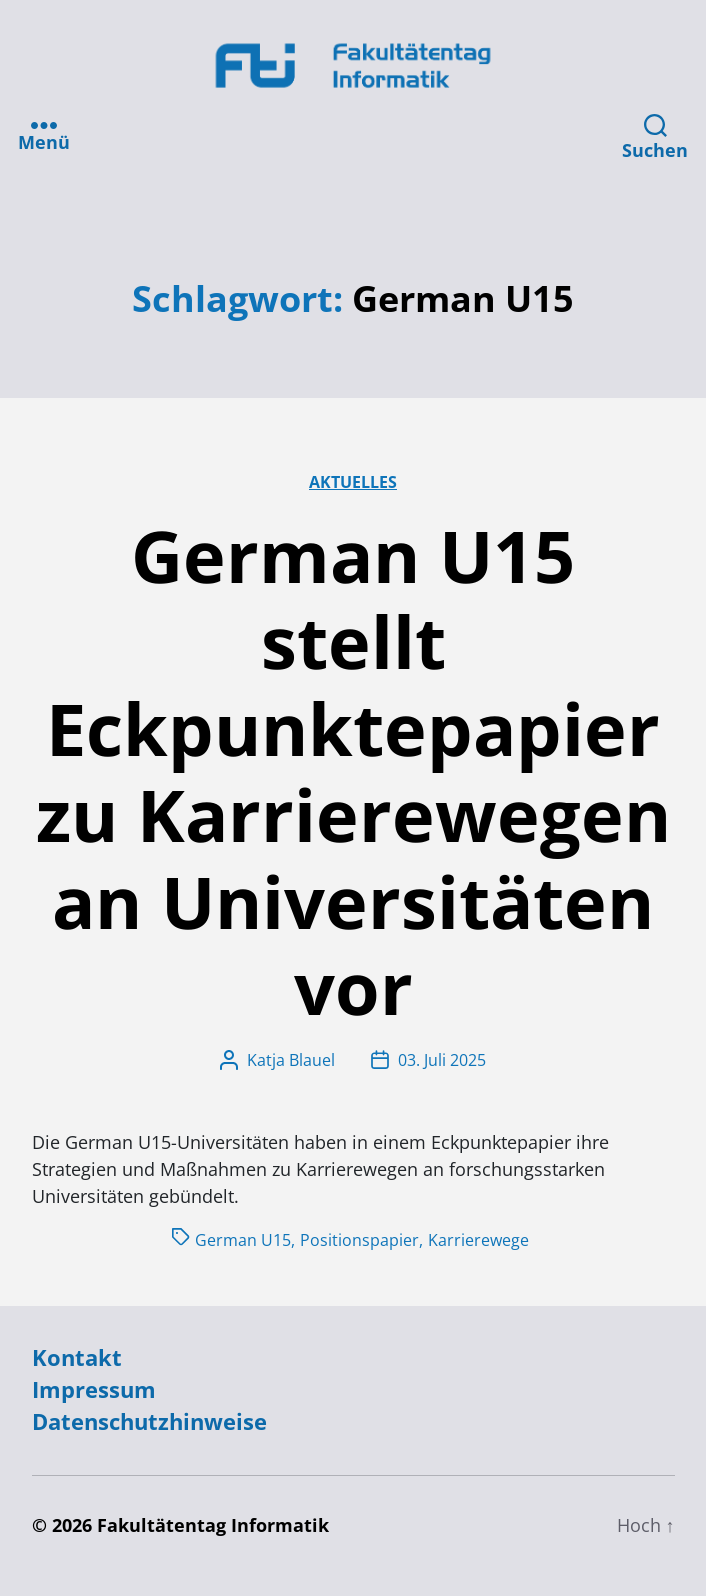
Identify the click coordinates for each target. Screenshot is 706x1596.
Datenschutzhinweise (149, 1421)
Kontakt (77, 1357)
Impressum (94, 1389)
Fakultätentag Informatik (213, 1525)
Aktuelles (353, 482)
